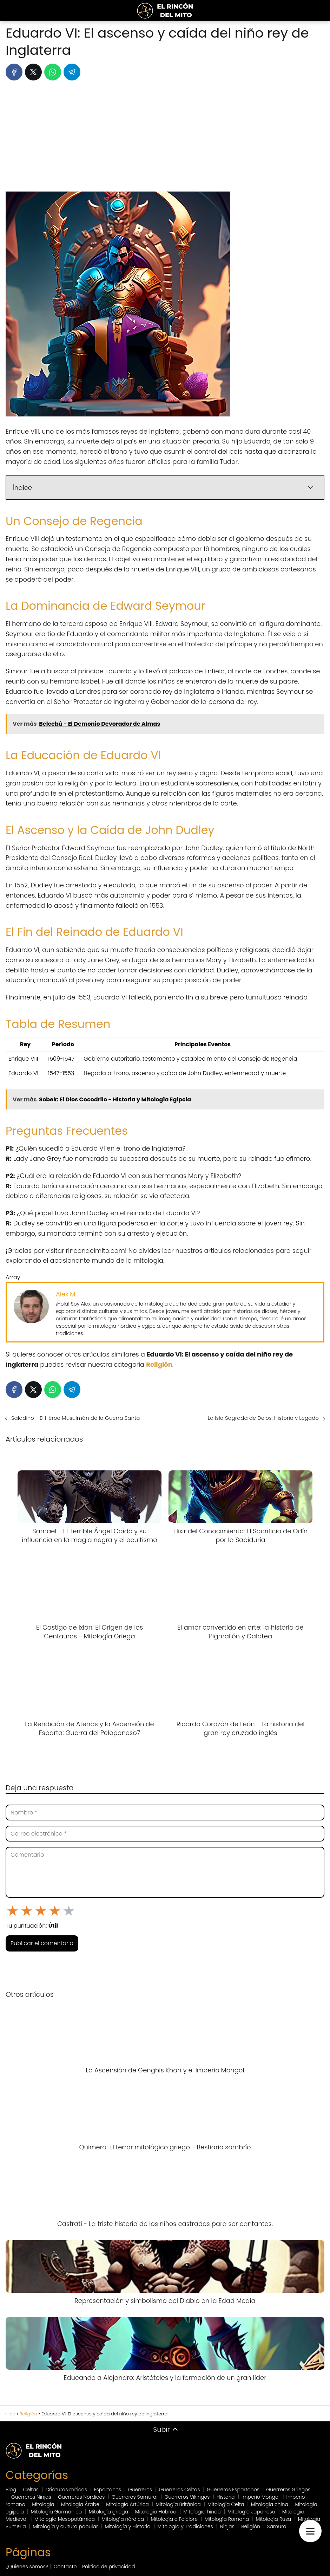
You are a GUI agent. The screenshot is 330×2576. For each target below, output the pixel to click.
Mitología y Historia (128, 2526)
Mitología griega (108, 2511)
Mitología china (269, 2504)
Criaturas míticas (66, 2489)
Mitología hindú (201, 2511)
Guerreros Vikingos (187, 2496)
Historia (226, 2496)
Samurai (277, 2526)
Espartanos (107, 2489)
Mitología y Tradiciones (185, 2526)
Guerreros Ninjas (31, 2496)
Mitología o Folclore (174, 2519)
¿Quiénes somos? (27, 2566)
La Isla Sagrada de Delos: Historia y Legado (263, 1418)
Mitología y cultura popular (65, 2526)
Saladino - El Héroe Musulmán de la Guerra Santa (75, 1418)
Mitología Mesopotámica (64, 2519)
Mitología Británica (178, 2504)
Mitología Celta (225, 2504)
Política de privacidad (108, 2566)
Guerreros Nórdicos (81, 2496)
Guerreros (140, 2489)
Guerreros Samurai (135, 2496)
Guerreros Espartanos (233, 2489)
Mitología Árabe (80, 2504)
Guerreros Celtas (179, 2489)
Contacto (65, 2566)
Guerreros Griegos (288, 2489)
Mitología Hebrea (156, 2511)
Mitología (43, 2504)
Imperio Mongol (260, 2496)
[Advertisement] (165, 139)
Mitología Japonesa (251, 2511)
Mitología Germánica (56, 2511)
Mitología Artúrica (127, 2504)
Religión (250, 2526)
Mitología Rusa (273, 2519)
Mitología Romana (227, 2519)
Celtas (31, 2489)
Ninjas (227, 2526)
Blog (11, 2489)
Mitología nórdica (122, 2519)
